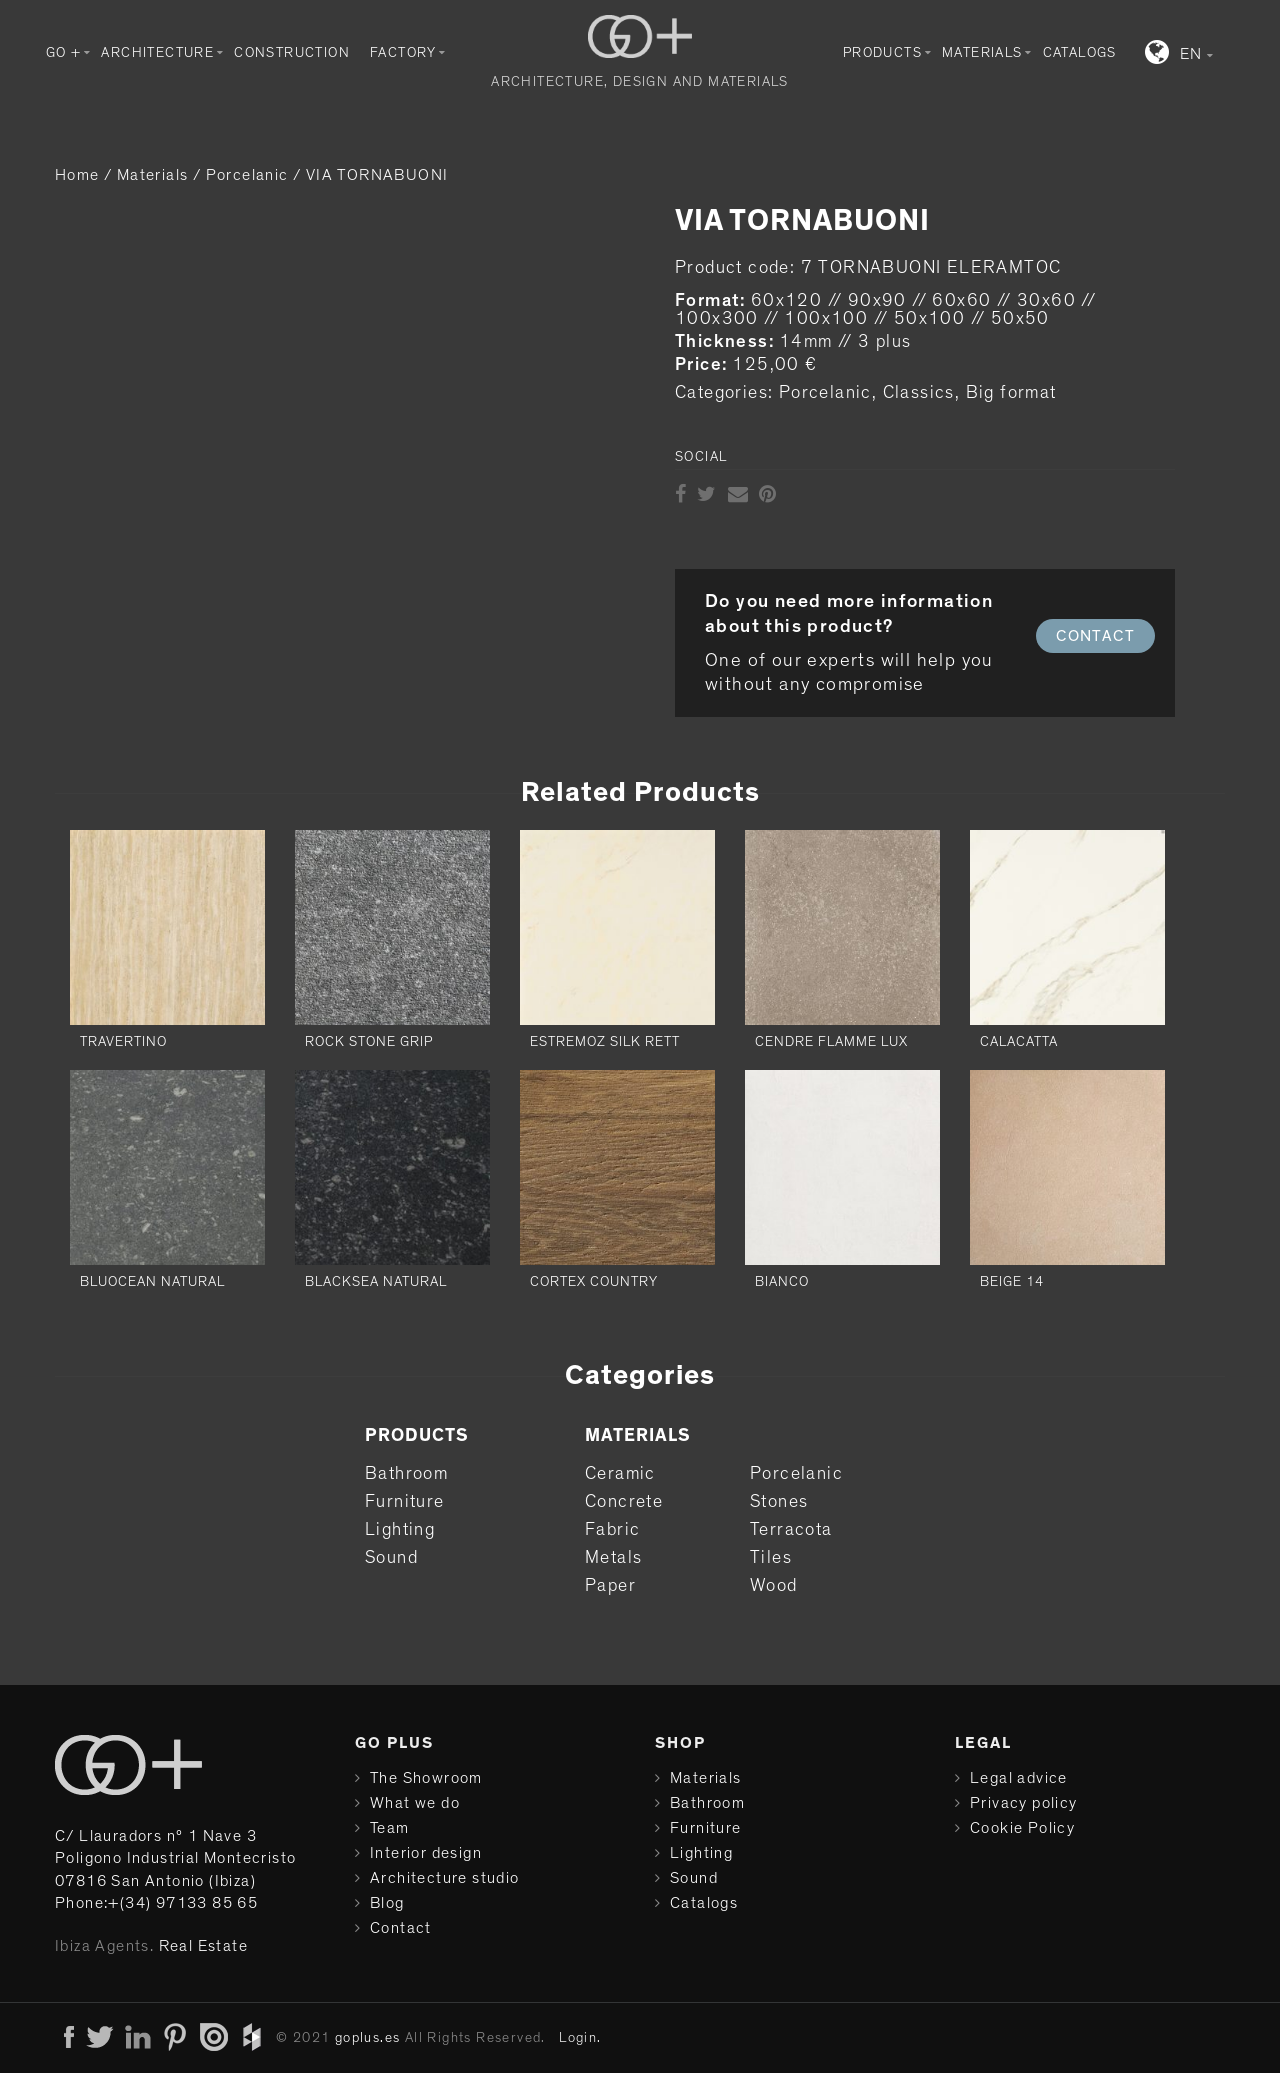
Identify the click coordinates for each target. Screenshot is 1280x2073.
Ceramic (620, 1474)
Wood (774, 1586)
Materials (982, 53)
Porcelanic (247, 175)
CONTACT (1095, 636)
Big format (1011, 393)
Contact (401, 1928)
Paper (610, 1586)
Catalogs (1080, 53)
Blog (387, 1903)
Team (390, 1828)
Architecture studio (445, 1878)
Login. (580, 2038)
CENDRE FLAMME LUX (831, 1042)
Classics (919, 393)
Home (77, 175)
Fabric (612, 1530)
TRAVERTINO (123, 1042)
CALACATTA (1019, 1042)
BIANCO (782, 1282)
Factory (403, 53)
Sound (391, 1558)
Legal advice (1019, 1778)
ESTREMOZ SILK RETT (605, 1042)
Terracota (791, 1530)
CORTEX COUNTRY (594, 1282)
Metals (613, 1558)
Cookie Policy (1022, 1828)
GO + (64, 53)
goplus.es (368, 2038)
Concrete (624, 1502)
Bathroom (406, 1474)
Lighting (400, 1530)
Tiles (771, 1558)
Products (882, 53)
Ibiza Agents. (104, 1946)
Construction (292, 53)
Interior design (426, 1853)
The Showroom (426, 1778)
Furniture (405, 1502)
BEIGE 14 (1012, 1282)
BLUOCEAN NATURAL (152, 1282)
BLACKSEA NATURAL (376, 1282)
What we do (415, 1803)
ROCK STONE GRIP (369, 1042)
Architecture (157, 53)
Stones (779, 1502)
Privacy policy (1024, 1803)
